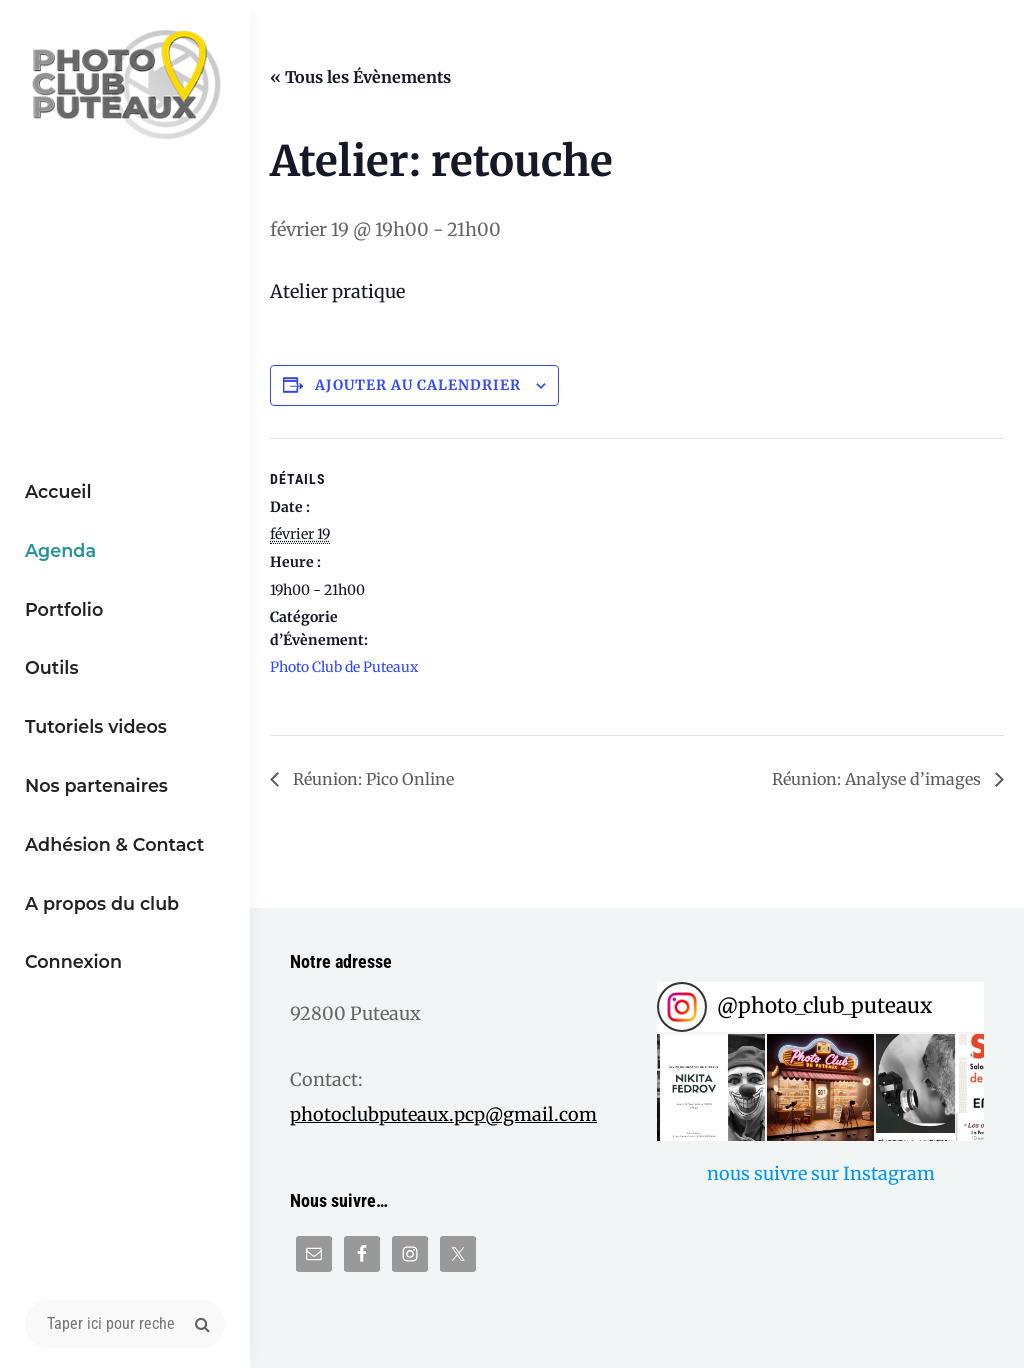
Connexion (73, 961)
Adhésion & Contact (114, 844)
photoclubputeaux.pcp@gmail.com (443, 1114)
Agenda (60, 550)
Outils (52, 667)
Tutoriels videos (96, 726)
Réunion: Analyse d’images (878, 779)
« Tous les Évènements (360, 77)
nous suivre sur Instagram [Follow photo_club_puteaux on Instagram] (821, 1173)
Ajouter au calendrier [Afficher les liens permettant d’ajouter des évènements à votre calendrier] (418, 385)
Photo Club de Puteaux (344, 667)
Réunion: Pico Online (371, 779)
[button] (711, 1088)
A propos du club (102, 903)
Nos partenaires (96, 785)
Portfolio (64, 609)
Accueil (58, 491)
